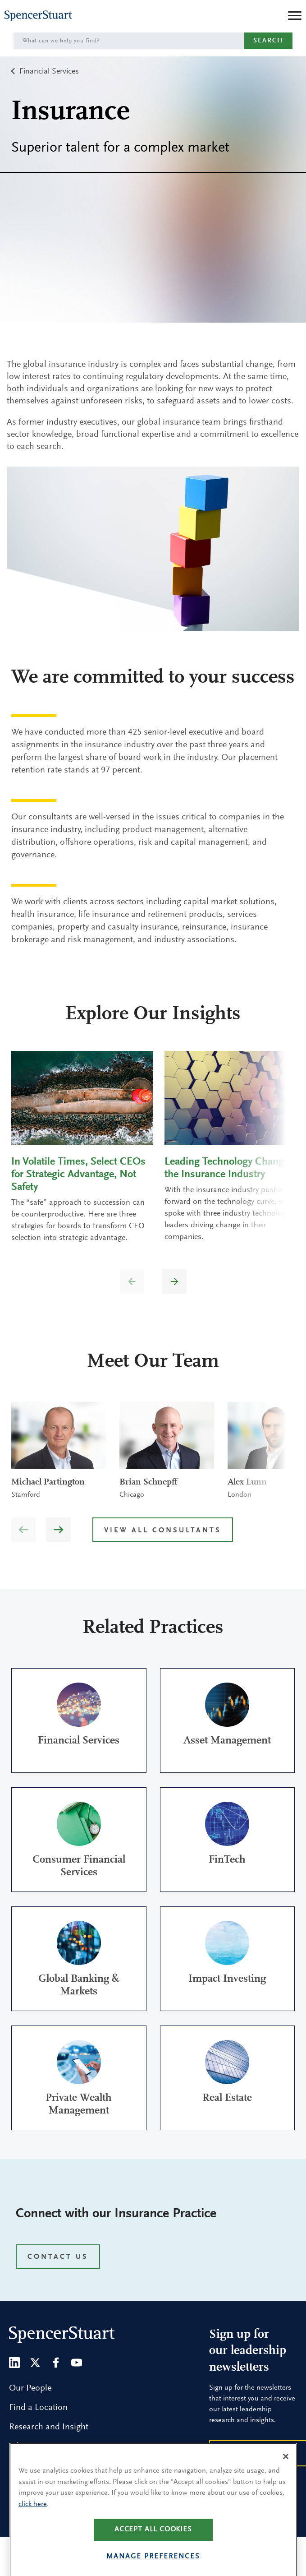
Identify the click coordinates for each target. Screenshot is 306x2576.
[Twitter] (35, 2362)
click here (32, 2527)
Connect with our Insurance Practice (116, 2214)
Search (268, 40)
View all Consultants (162, 1530)
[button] (174, 1281)
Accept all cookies (153, 2553)
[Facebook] (55, 2362)
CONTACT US (57, 2257)
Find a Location (38, 2407)
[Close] (286, 2480)
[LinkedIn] (14, 2362)
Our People (30, 2388)
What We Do (32, 2446)
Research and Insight (48, 2427)
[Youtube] (76, 2362)
